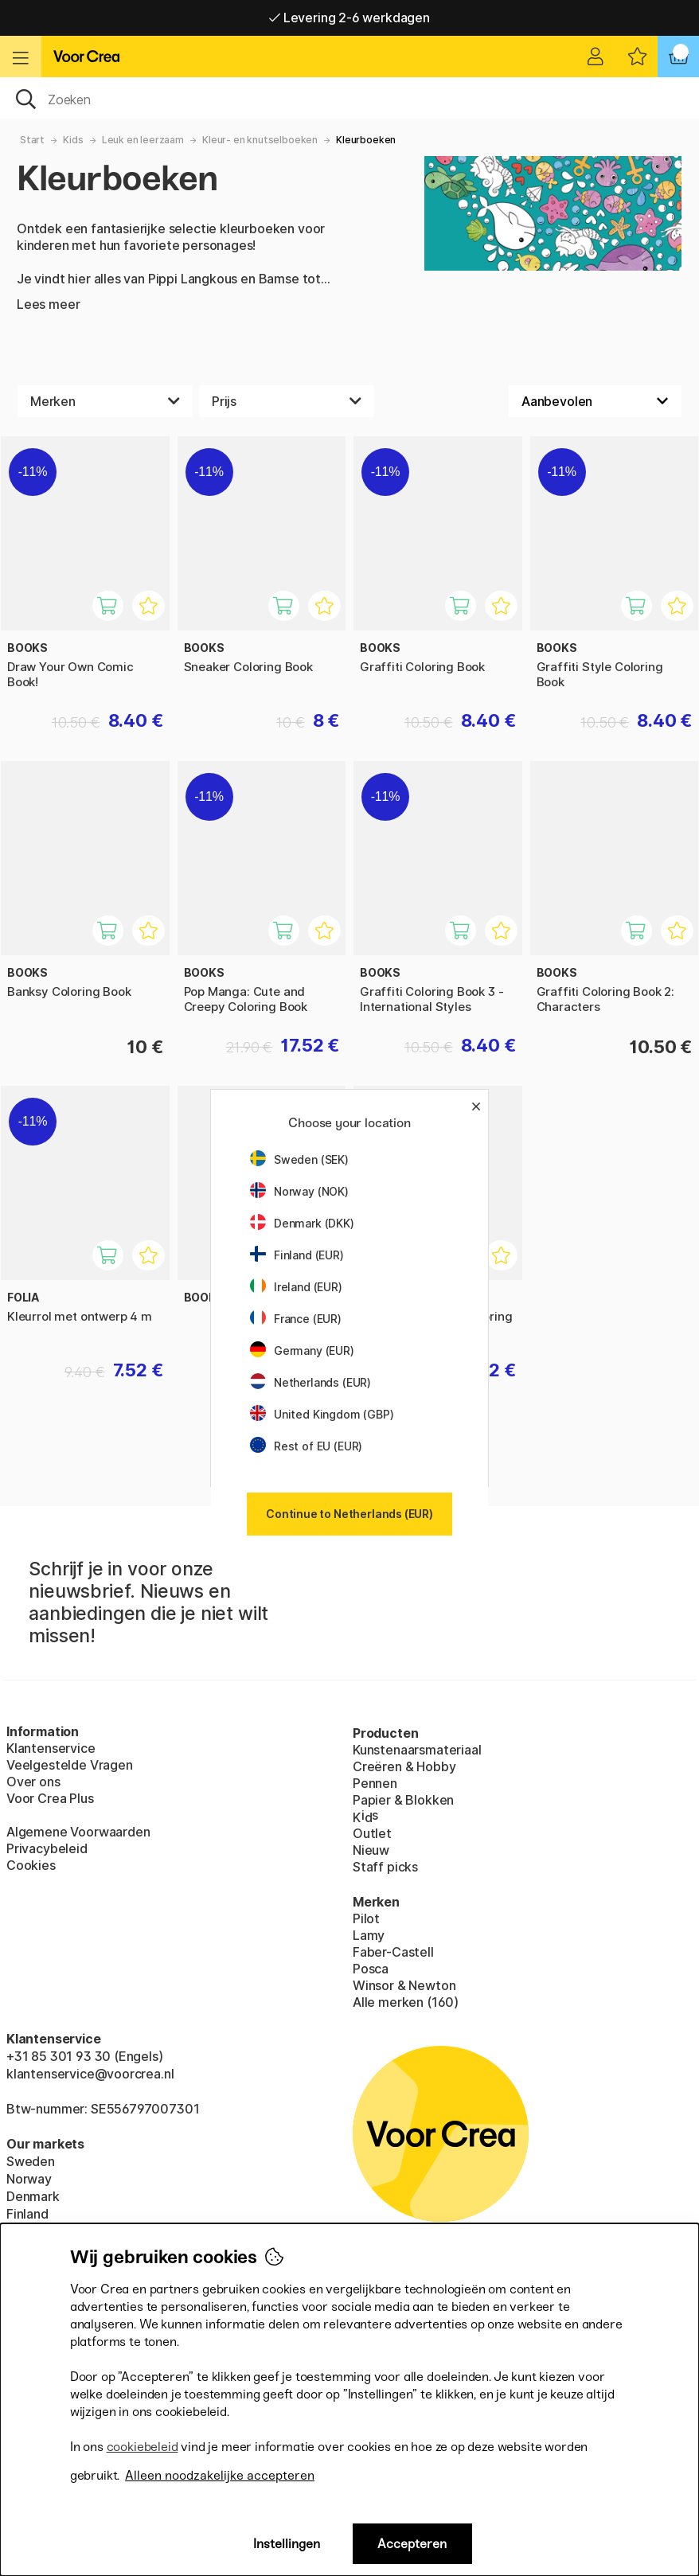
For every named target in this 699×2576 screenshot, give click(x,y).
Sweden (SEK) (299, 1159)
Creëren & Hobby (404, 1766)
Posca (371, 1969)
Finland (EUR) (297, 1255)
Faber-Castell (393, 1952)
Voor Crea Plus (50, 1798)
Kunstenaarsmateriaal (417, 1750)
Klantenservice (51, 1748)
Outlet (372, 1833)
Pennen (375, 1783)
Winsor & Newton (404, 1985)
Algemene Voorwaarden (78, 1832)
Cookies (31, 1865)
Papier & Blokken (403, 1800)
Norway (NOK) (299, 1191)
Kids (73, 140)
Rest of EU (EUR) (306, 1446)
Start (32, 140)
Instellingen (286, 2543)
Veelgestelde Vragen (69, 1765)
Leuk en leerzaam (143, 140)
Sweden (30, 2161)
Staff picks (385, 1867)
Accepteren (412, 2543)
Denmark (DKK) (302, 1223)
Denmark (33, 2196)
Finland (27, 2214)
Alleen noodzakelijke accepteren (219, 2475)
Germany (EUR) (302, 1350)
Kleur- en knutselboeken (260, 140)
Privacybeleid (47, 1848)
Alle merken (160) (406, 2002)
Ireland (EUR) (296, 1287)
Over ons (33, 1782)
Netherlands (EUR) (310, 1382)
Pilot (366, 1918)
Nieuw (371, 1850)
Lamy (369, 1935)
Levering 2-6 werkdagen (349, 17)
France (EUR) (296, 1318)
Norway (29, 2179)
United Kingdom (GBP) (321, 1414)
